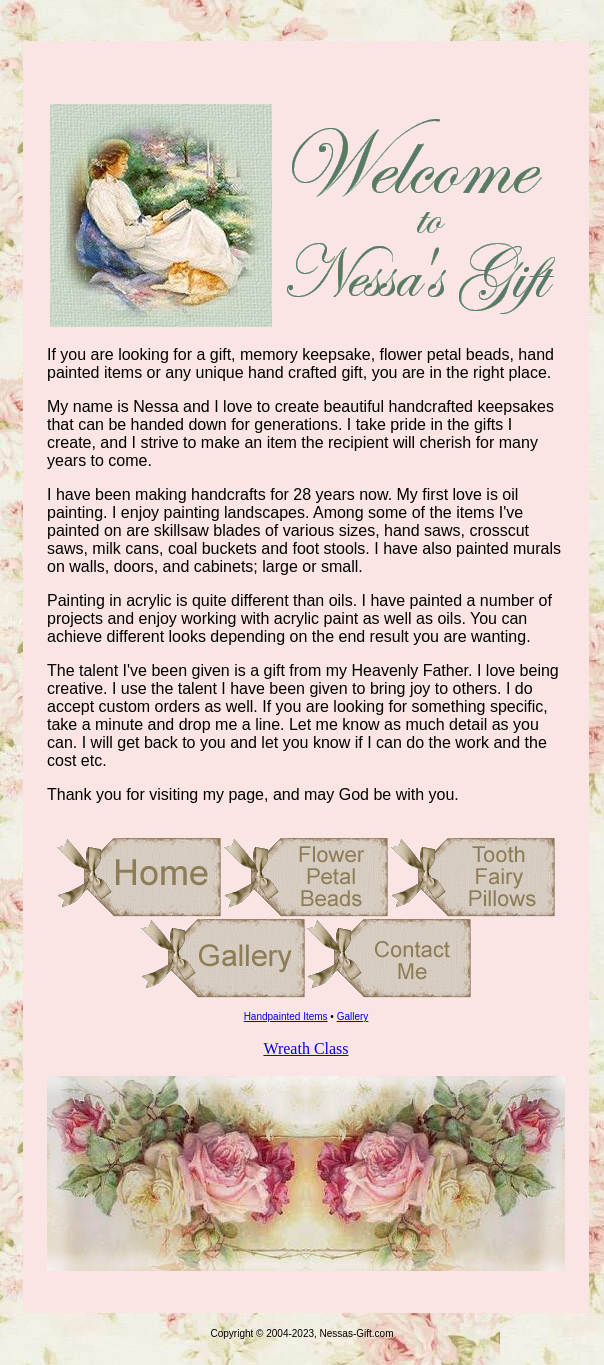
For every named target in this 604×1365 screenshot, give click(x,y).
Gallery (353, 1016)
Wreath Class (305, 1048)
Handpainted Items (286, 1016)
